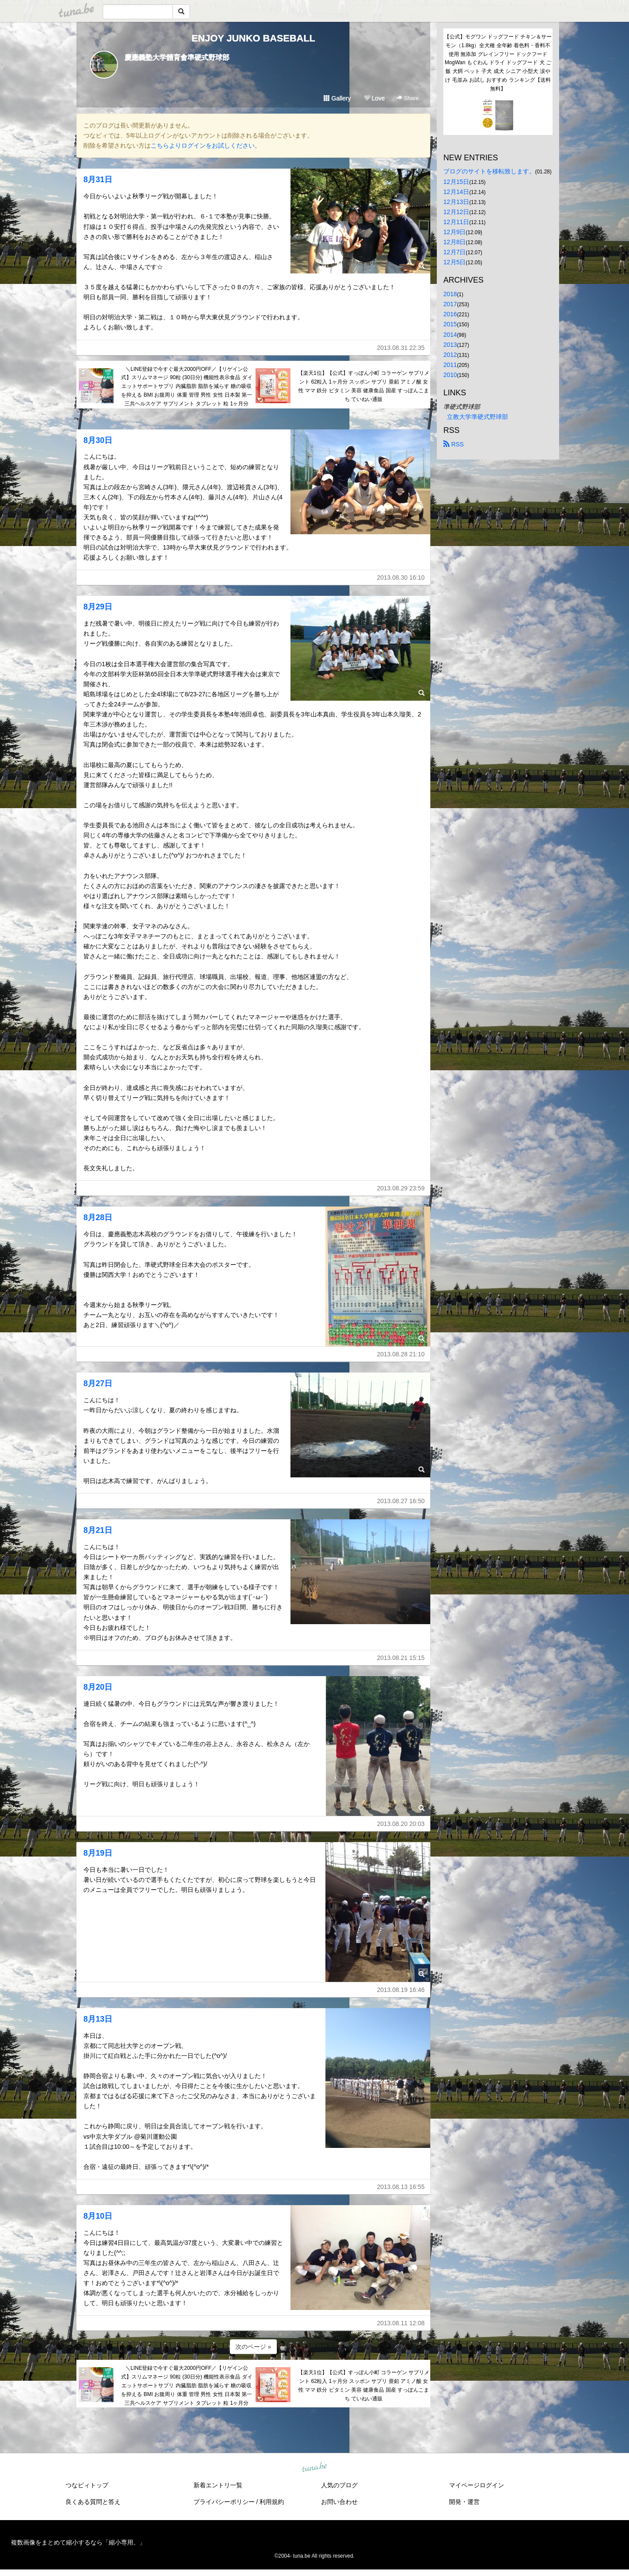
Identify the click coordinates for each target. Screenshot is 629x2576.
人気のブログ (339, 2485)
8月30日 (97, 440)
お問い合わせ (339, 2501)
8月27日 (97, 1383)
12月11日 (456, 221)
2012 (450, 354)
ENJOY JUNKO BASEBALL (253, 38)
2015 (450, 324)
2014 (450, 334)
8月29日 (97, 606)
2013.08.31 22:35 (401, 347)
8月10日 (97, 2216)
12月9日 (454, 231)
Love (374, 98)
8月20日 (97, 1687)
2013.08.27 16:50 (401, 1500)
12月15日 (456, 181)
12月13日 (456, 201)
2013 (450, 344)
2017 (450, 304)
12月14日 (456, 191)
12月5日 (454, 262)
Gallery (337, 98)
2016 (450, 314)
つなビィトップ (87, 2485)
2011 (450, 364)
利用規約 (271, 2501)
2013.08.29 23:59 (401, 1188)
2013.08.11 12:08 (401, 2323)
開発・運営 (464, 2501)
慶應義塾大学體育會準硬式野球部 (176, 57)
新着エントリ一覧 (218, 2485)
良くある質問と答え (93, 2501)
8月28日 (97, 1217)
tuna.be (314, 2467)
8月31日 (97, 179)
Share (408, 98)
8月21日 (97, 1530)
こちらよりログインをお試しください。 (206, 145)
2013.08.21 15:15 (401, 1657)
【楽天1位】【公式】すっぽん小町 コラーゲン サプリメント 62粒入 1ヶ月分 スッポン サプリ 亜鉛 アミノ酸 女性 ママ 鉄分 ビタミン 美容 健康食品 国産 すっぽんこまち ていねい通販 (363, 386)
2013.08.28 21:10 (401, 1354)
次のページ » (253, 2346)
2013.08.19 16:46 (401, 1989)
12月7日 (454, 252)
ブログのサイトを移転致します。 (489, 171)
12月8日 (454, 242)
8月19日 (97, 1853)
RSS (453, 444)
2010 (450, 374)
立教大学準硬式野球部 (477, 416)
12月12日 (456, 211)
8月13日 (97, 2019)
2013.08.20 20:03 (401, 1823)
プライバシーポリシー (224, 2501)
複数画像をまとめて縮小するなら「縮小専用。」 (78, 2542)
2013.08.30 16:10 (401, 577)
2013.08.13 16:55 (401, 2186)
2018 (450, 293)
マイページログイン (476, 2485)
